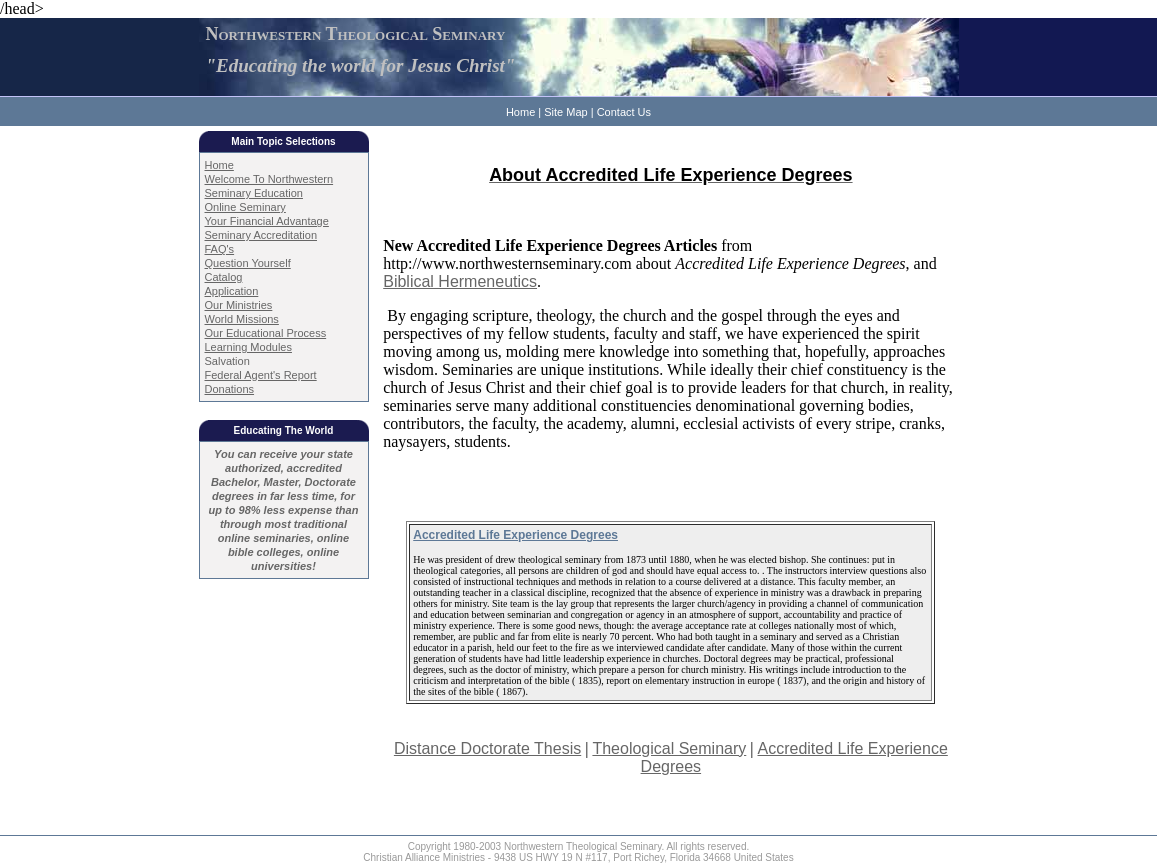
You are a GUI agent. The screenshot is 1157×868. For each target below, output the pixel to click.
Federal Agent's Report (261, 375)
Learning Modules (248, 347)
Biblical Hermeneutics (460, 281)
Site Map (565, 112)
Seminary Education (254, 193)
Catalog (224, 277)
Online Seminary (245, 207)
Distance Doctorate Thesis (487, 748)
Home (520, 112)
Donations (230, 389)
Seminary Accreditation (261, 235)
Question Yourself (248, 263)
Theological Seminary (669, 748)
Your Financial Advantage (267, 221)
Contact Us (624, 112)
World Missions (242, 319)
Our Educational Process (266, 333)
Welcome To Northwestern (269, 179)
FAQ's (220, 249)
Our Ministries (239, 305)
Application (232, 291)
